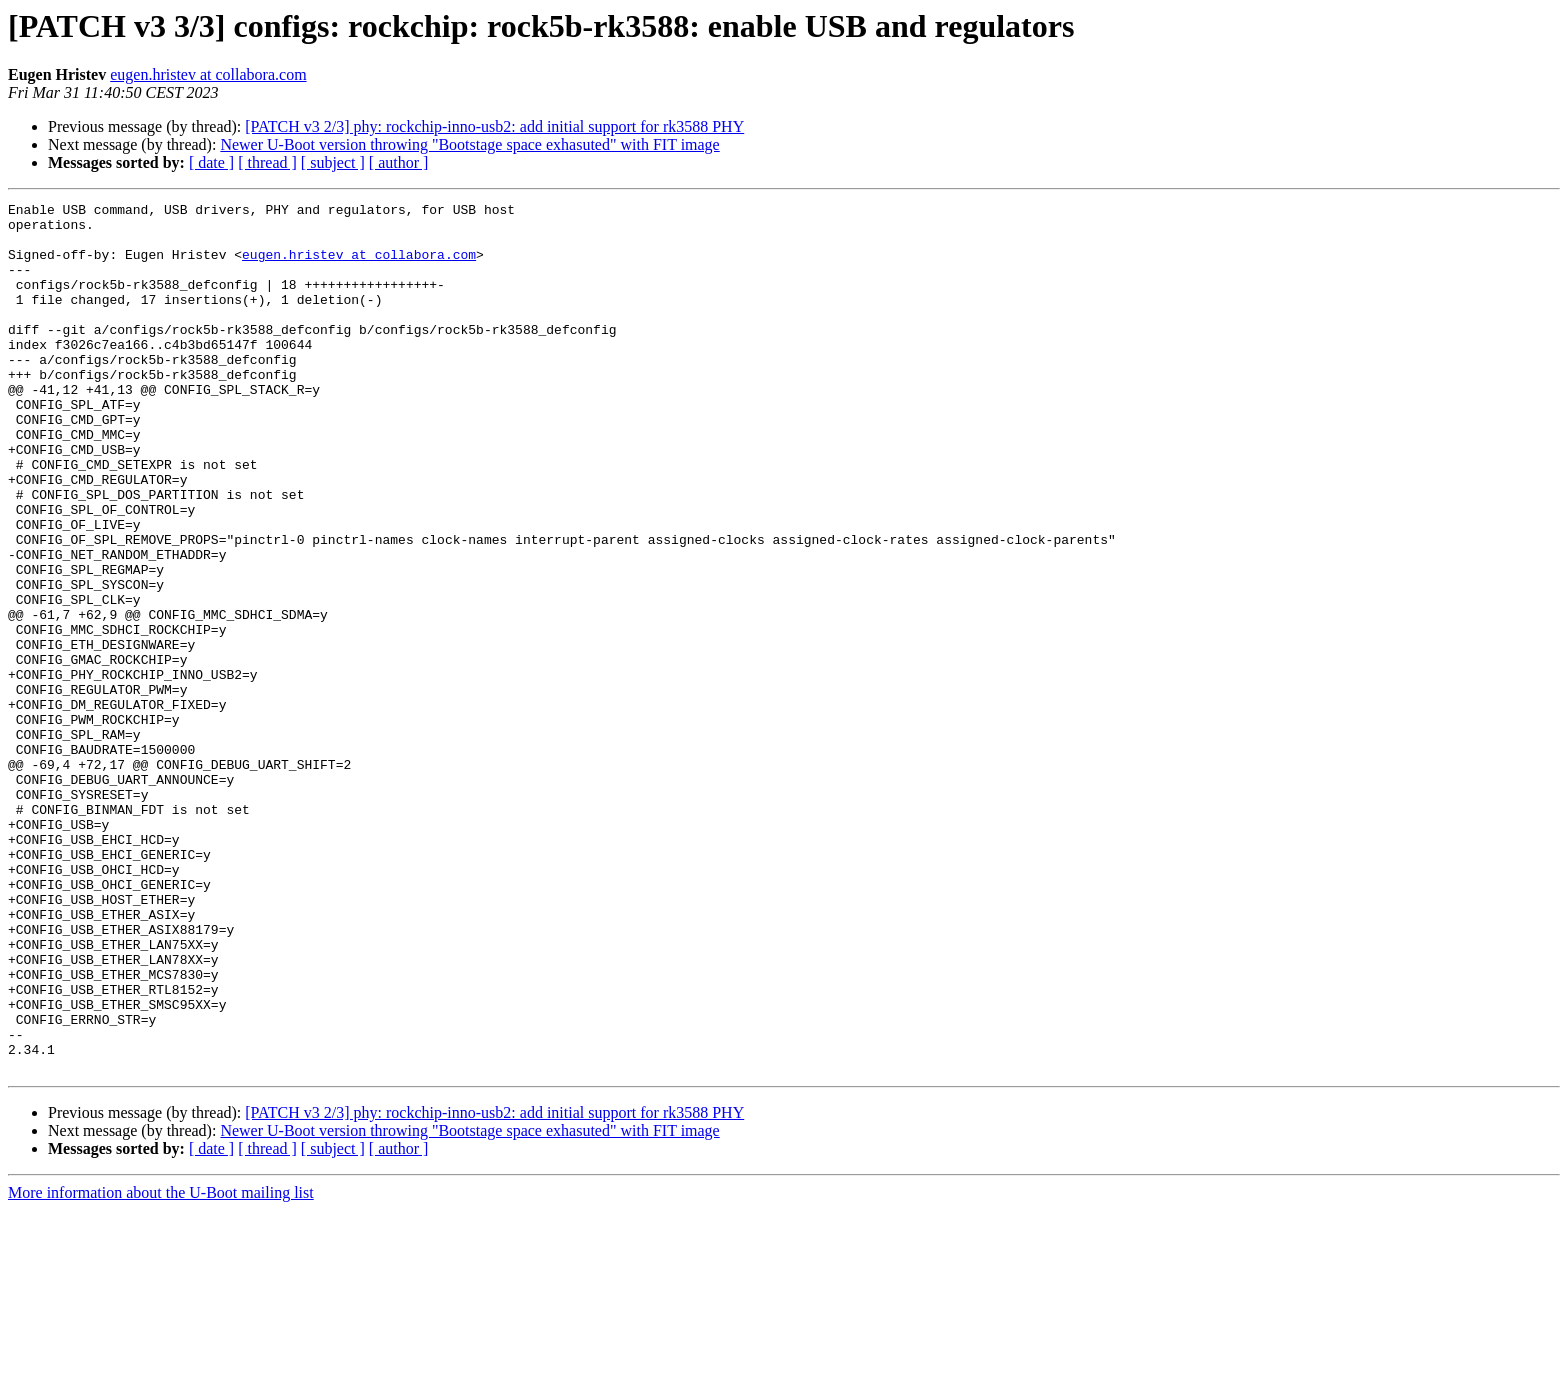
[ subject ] (333, 162)
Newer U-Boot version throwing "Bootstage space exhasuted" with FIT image (469, 144)
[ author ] (399, 162)
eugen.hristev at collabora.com (208, 74)
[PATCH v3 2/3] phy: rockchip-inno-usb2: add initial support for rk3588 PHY (494, 126)
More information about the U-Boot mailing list (161, 1366)
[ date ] (211, 162)
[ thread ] (267, 162)
